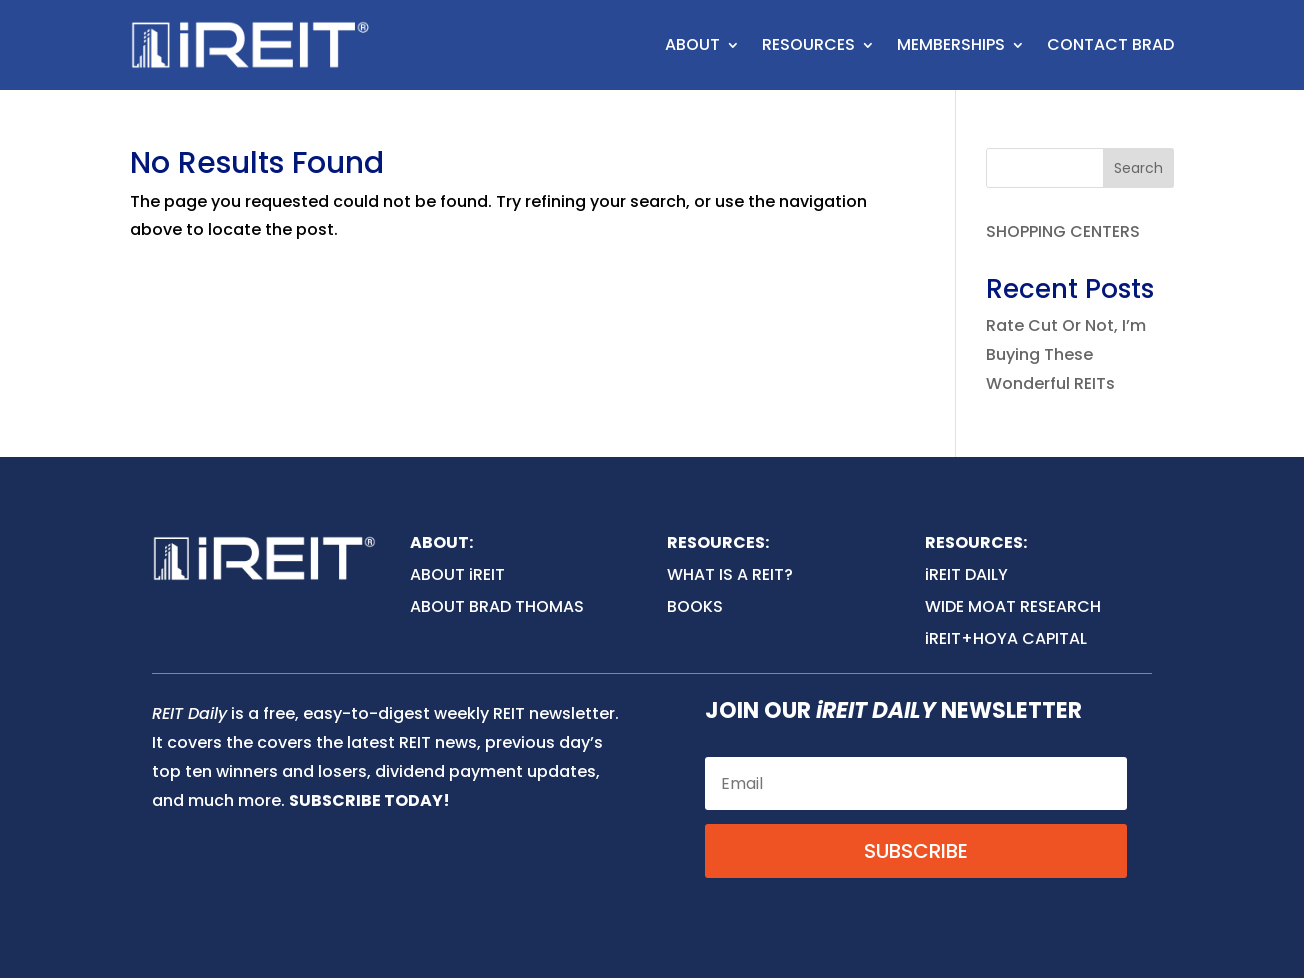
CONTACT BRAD (1110, 44)
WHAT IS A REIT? (730, 574)
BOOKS (695, 606)
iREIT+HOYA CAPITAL (1006, 638)
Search (1138, 168)
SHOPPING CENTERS (1063, 231)
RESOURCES (808, 44)
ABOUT (692, 44)
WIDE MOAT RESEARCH (1013, 606)
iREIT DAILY (966, 574)
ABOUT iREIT (457, 574)
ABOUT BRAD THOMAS (497, 606)
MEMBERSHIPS (951, 44)
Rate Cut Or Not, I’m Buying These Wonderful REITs (1066, 354)
